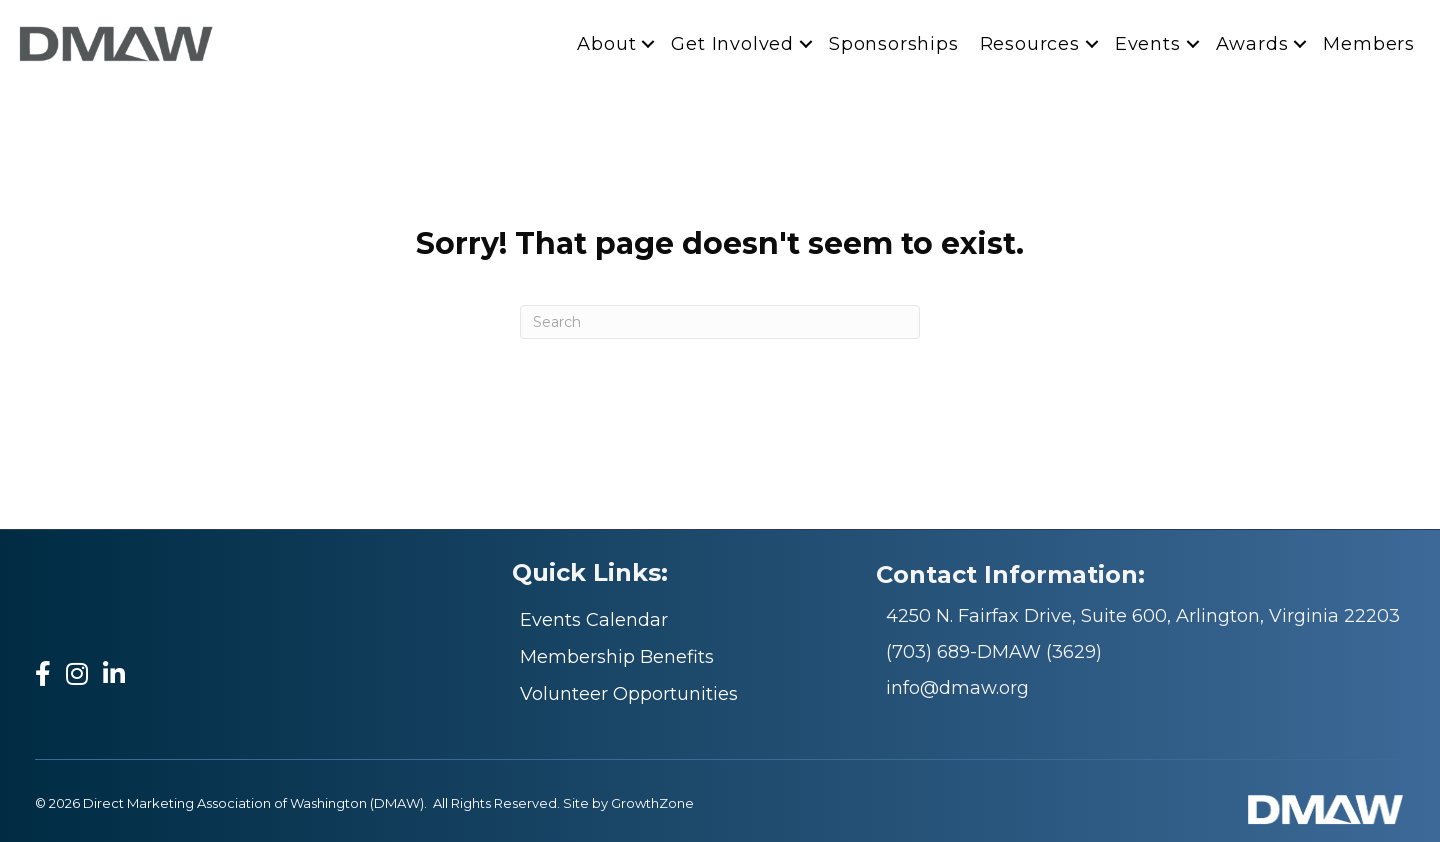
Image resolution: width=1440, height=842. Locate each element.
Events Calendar (594, 620)
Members (1369, 43)
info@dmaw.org (957, 688)
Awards (1252, 43)
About (606, 43)
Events (1148, 43)
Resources (1030, 43)
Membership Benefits (617, 657)
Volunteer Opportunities (629, 694)
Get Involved (732, 43)
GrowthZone (652, 803)
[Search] (720, 322)
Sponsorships (894, 43)
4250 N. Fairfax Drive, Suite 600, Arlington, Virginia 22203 (1143, 616)
